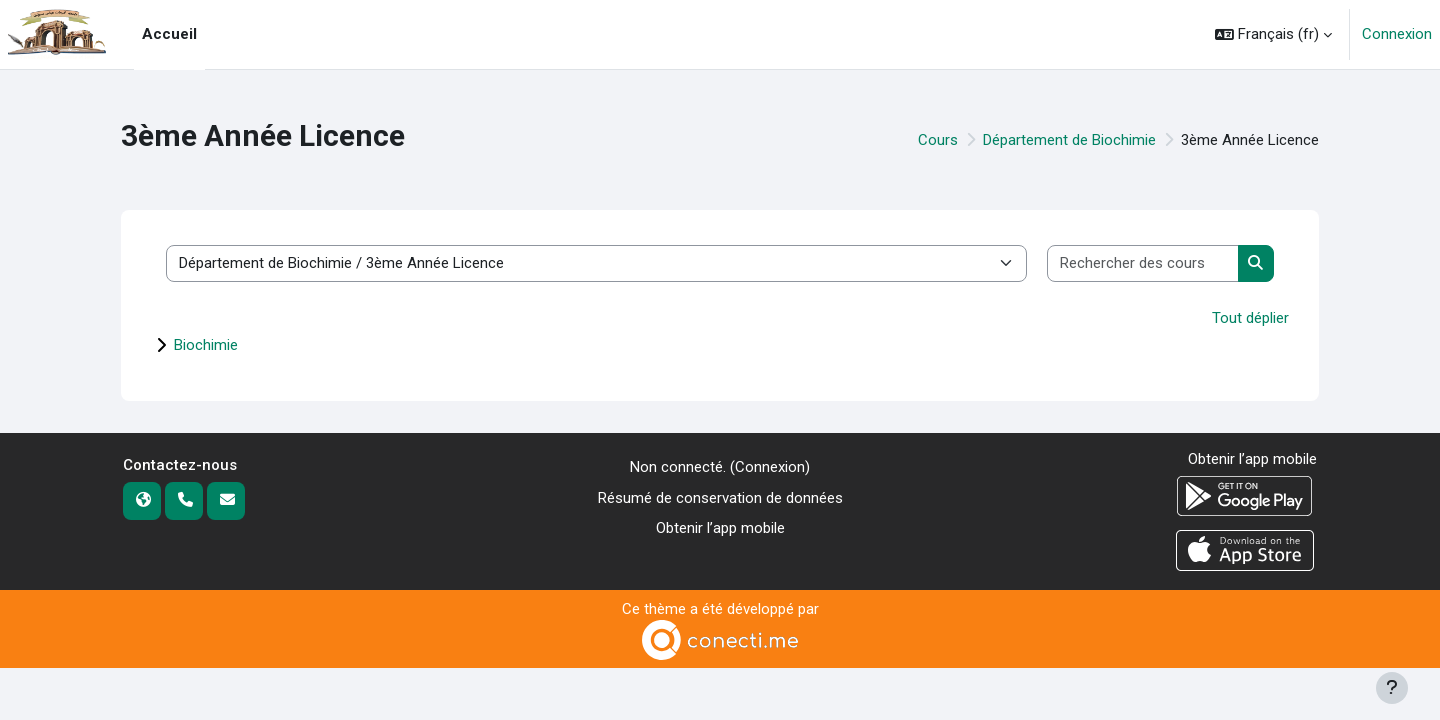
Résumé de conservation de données (720, 498)
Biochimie (206, 345)
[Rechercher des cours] (1143, 263)
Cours (938, 140)
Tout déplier (1250, 318)
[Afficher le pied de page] (1392, 688)
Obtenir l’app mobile (720, 528)
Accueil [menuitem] (169, 34)
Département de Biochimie (1069, 140)
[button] (1273, 34)
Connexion (1397, 34)
